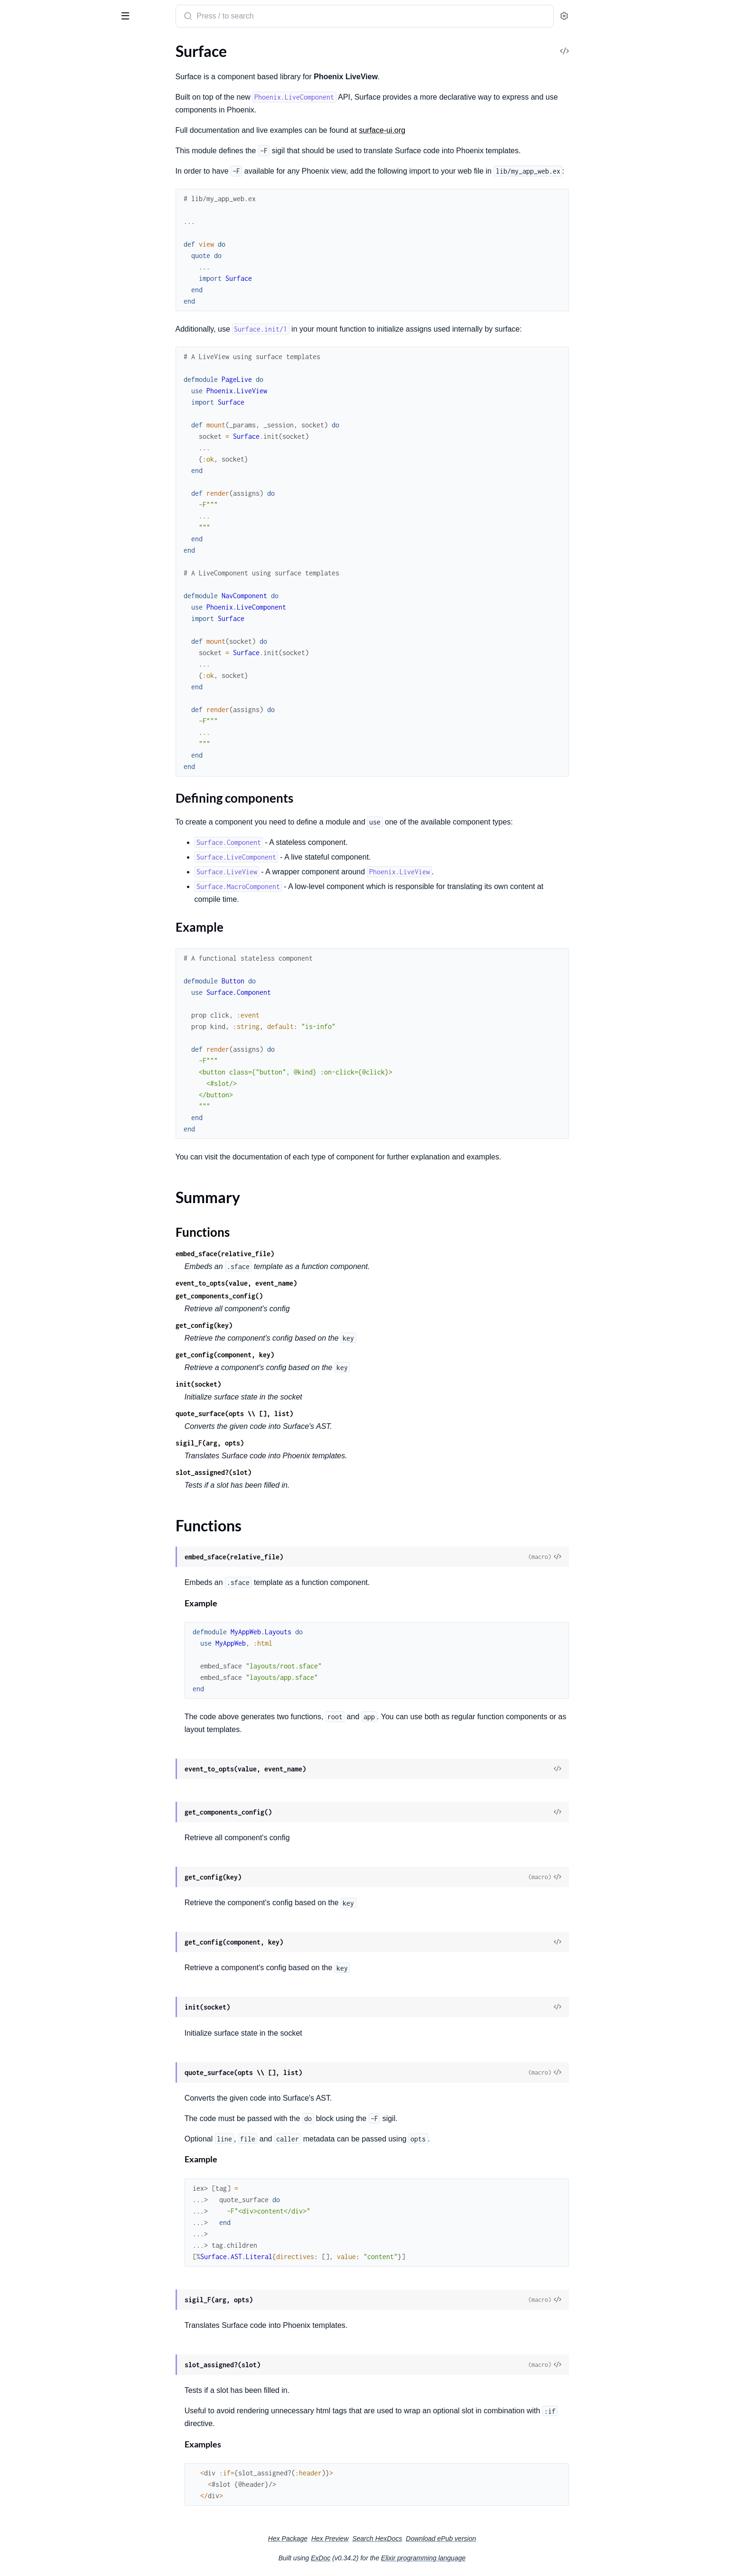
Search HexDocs (448, 2538)
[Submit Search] (258, 17)
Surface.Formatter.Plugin (47, 162)
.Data (16, 398)
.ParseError (25, 533)
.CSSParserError (33, 482)
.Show (17, 669)
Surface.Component (39, 149)
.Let (13, 656)
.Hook (17, 630)
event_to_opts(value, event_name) (307, 1283)
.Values (18, 694)
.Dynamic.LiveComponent (49, 301)
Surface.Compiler (35, 469)
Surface (53, 12)
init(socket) (269, 1384)
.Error (16, 829)
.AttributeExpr (31, 753)
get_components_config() (290, 1296)
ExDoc (391, 2558)
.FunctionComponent (42, 868)
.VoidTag (20, 1009)
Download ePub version (512, 2538)
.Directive (22, 804)
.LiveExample (28, 423)
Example (36, 106)
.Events (19, 605)
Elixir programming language (494, 2558)
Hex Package (359, 2538)
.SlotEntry (23, 958)
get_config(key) (275, 1325)
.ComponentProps (37, 579)
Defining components (57, 97)
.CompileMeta (30, 508)
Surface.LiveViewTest (41, 200)
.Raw (15, 352)
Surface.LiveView (34, 187)
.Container (24, 791)
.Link (14, 314)
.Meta (16, 932)
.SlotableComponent (40, 970)
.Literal (18, 906)
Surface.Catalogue (36, 385)
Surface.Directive (35, 566)
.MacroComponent (38, 919)
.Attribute (23, 740)
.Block (17, 765)
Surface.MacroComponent (50, 213)
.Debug (18, 592)
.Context (21, 275)
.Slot (14, 945)
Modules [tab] (53, 46)
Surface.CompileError (42, 1042)
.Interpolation (29, 894)
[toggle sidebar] (130, 15)
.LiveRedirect (28, 339)
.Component (27, 778)
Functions (32, 132)
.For (13, 617)
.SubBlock (23, 983)
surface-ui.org (453, 130)
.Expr (15, 842)
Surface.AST (26, 727)
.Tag (13, 996)
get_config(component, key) (296, 1355)
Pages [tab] (17, 46)
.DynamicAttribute (37, 817)
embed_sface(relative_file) (296, 1254)
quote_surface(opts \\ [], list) (305, 1413)
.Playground (26, 436)
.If (10, 643)
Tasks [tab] (96, 46)
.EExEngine (25, 521)
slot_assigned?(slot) (285, 1472)
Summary (31, 120)
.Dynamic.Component (42, 288)
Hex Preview (401, 2538)
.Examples (23, 411)
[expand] (133, 65)
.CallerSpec (25, 495)
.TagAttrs (21, 681)
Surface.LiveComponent (46, 174)
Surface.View (28, 226)
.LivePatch (24, 327)
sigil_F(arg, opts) (281, 1443)
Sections (29, 81)
